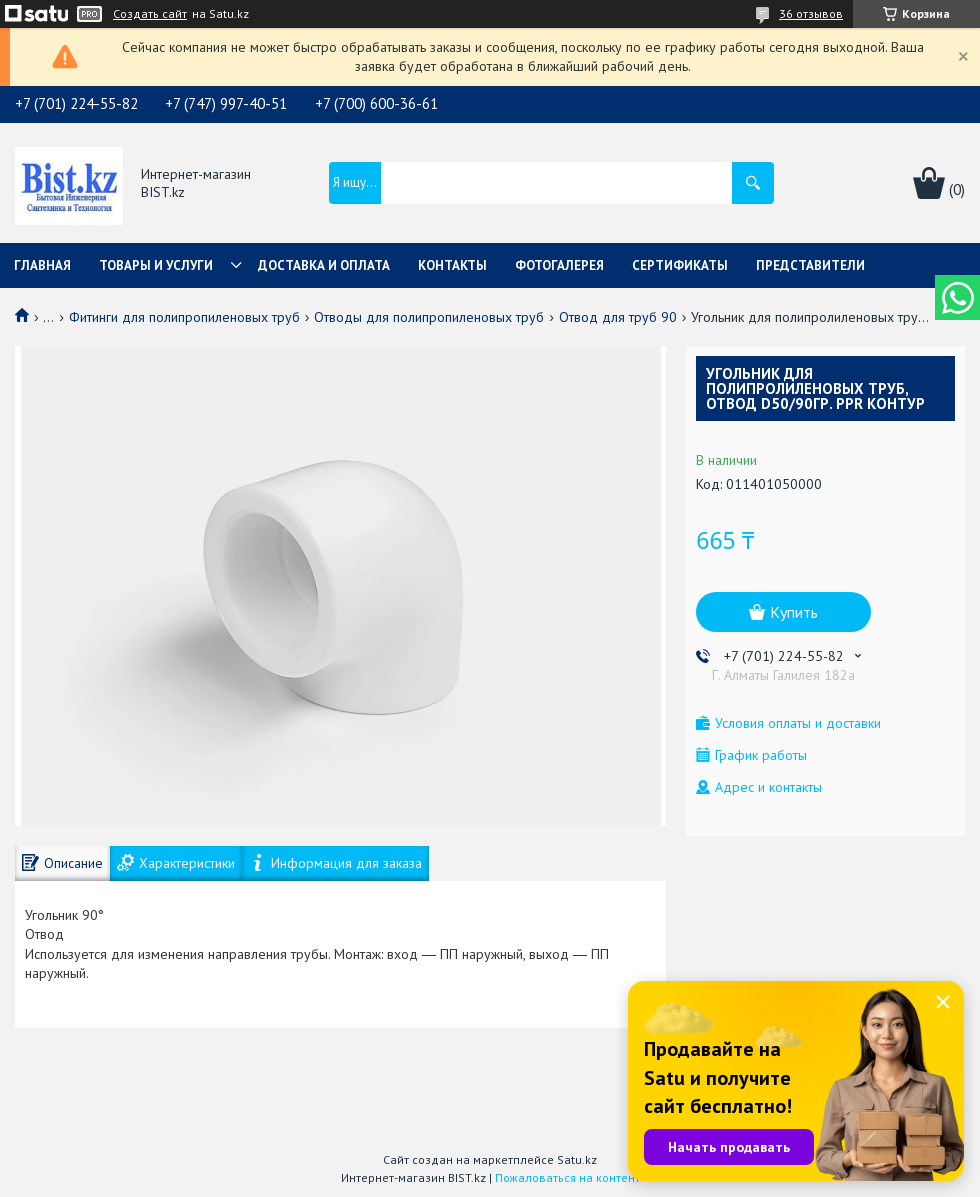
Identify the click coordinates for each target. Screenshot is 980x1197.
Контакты (452, 265)
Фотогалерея (559, 265)
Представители (810, 265)
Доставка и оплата (324, 265)
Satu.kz (577, 1159)
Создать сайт (150, 14)
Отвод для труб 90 (618, 317)
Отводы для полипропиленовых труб (429, 317)
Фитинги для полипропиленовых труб (184, 317)
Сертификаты (680, 265)
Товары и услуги (156, 265)
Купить (794, 612)
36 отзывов (811, 13)
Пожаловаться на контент (567, 1177)
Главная (42, 265)
